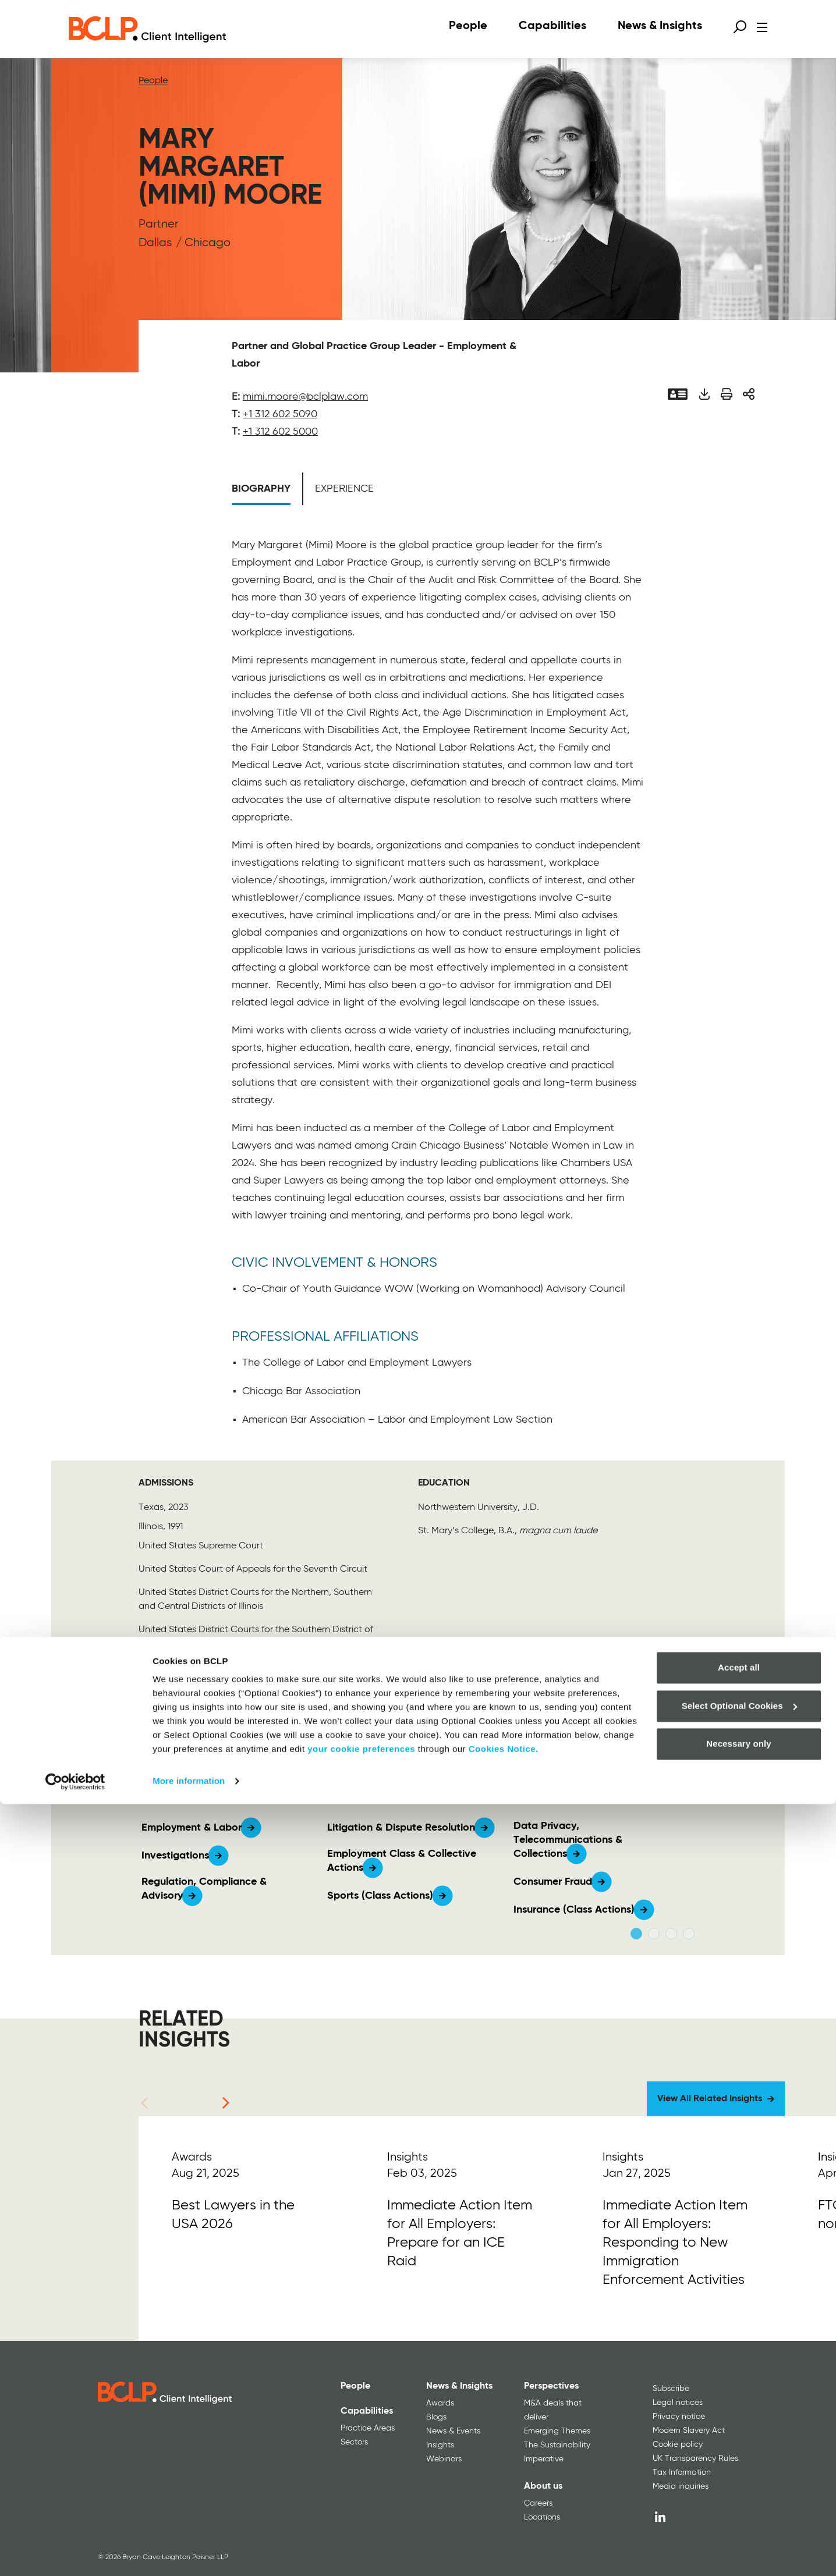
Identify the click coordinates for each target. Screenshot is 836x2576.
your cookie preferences (361, 2521)
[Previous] (144, 2103)
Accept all (739, 2439)
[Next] (226, 2103)
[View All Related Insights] (716, 2098)
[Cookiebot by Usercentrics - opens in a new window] (75, 2553)
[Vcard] (678, 394)
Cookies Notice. (504, 2521)
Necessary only (738, 2516)
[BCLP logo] (147, 29)
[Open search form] (740, 26)
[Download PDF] (704, 394)
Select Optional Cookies (739, 2477)
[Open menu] (762, 27)
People (153, 81)
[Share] (748, 394)
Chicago (208, 243)
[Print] (726, 394)
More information (189, 2553)
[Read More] (246, 2228)
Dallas (155, 243)
